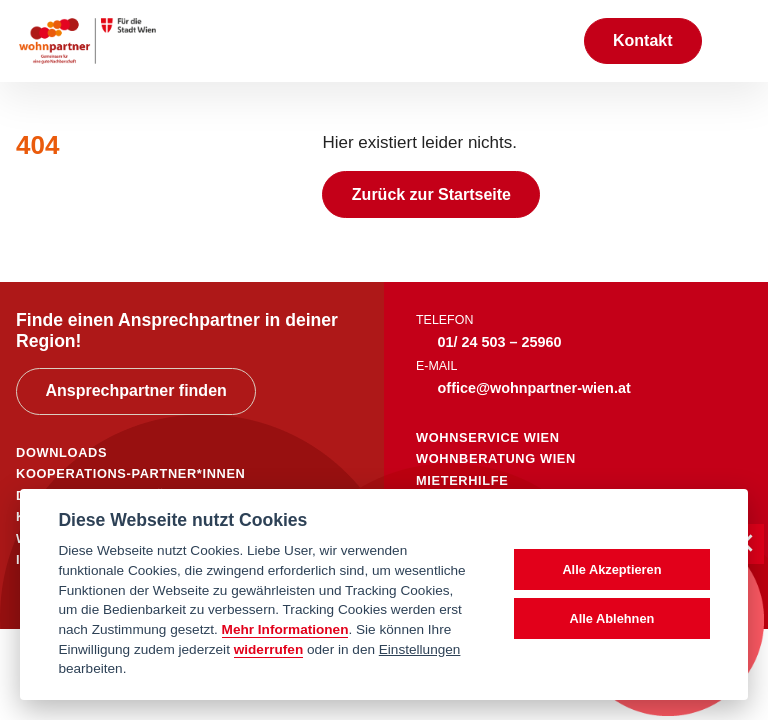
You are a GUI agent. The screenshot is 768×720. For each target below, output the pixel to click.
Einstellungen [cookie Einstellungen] (420, 649)
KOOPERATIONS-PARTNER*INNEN (130, 473)
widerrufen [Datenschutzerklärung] (269, 649)
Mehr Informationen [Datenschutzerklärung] (285, 629)
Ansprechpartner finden (135, 390)
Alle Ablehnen (611, 618)
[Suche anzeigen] (547, 40)
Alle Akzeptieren (611, 569)
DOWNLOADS (61, 452)
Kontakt (643, 40)
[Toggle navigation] (735, 41)
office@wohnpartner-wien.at (534, 388)
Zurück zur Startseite (431, 194)
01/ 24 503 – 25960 (500, 342)
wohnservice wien (488, 437)
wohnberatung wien (496, 458)
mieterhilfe (462, 480)
